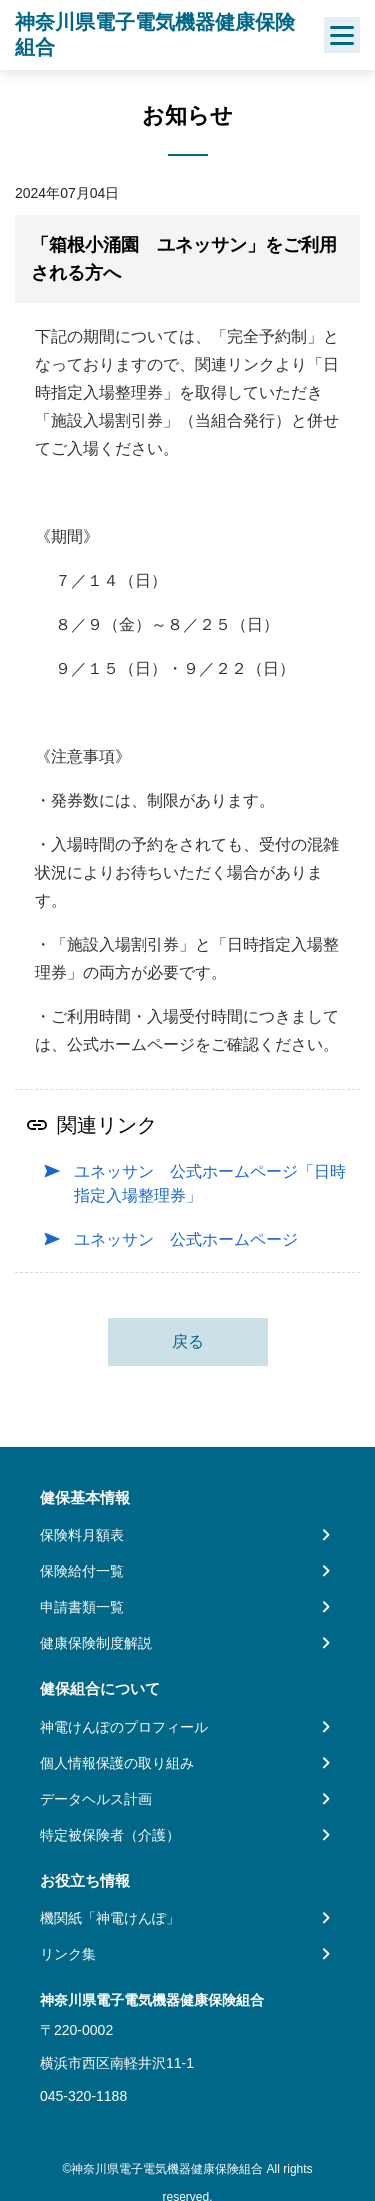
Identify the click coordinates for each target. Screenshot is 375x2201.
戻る (188, 1341)
